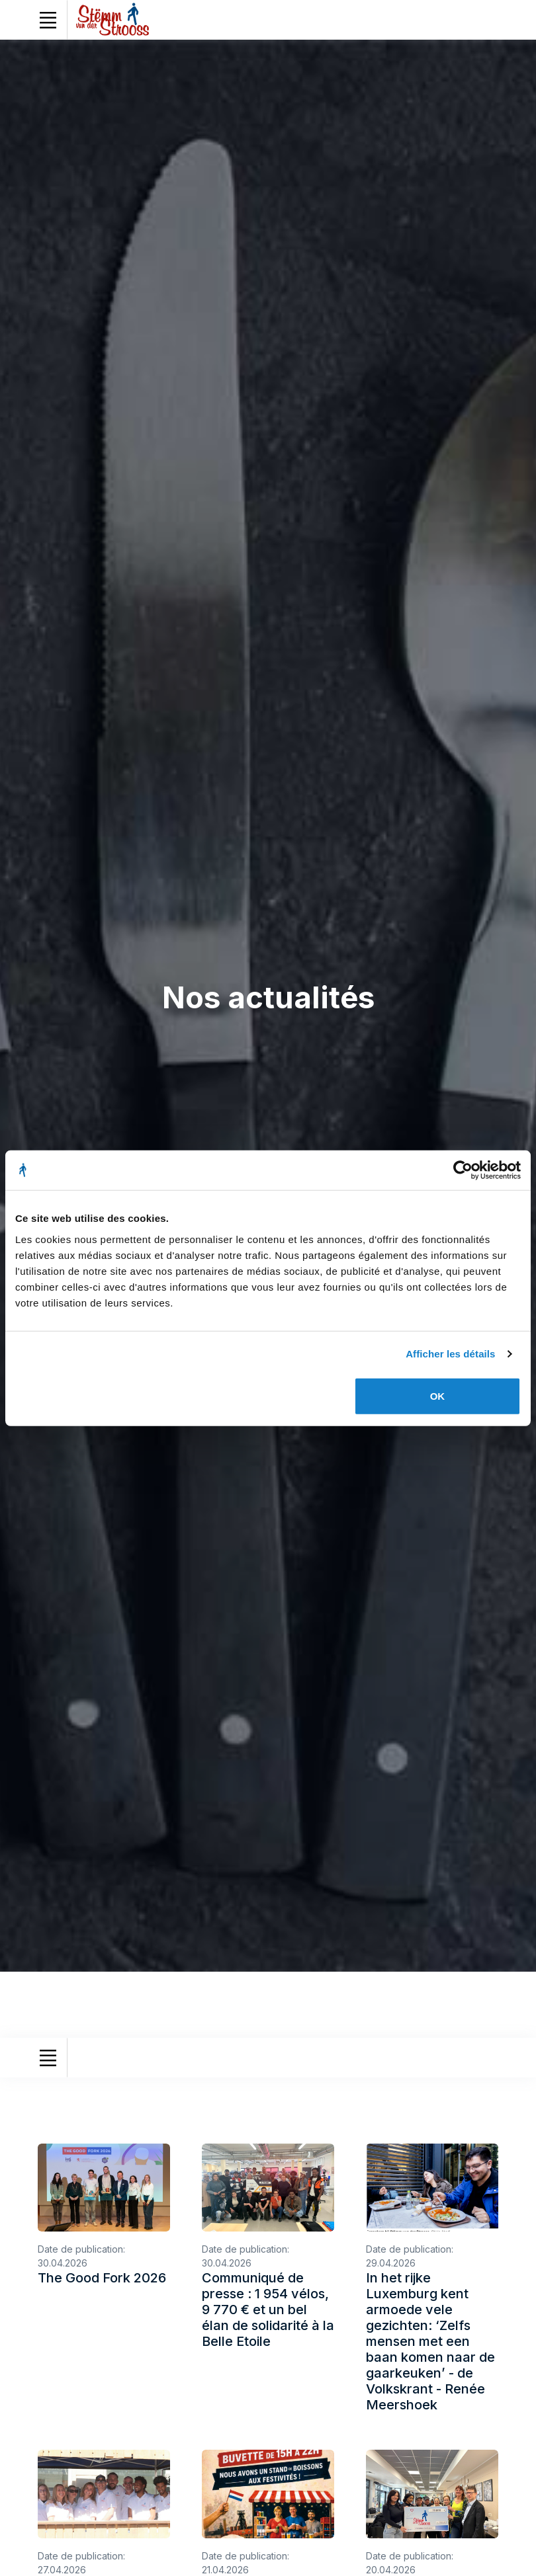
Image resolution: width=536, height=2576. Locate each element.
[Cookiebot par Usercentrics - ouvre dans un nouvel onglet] (463, 1170)
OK (437, 1395)
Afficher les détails (450, 1353)
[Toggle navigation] (47, 20)
